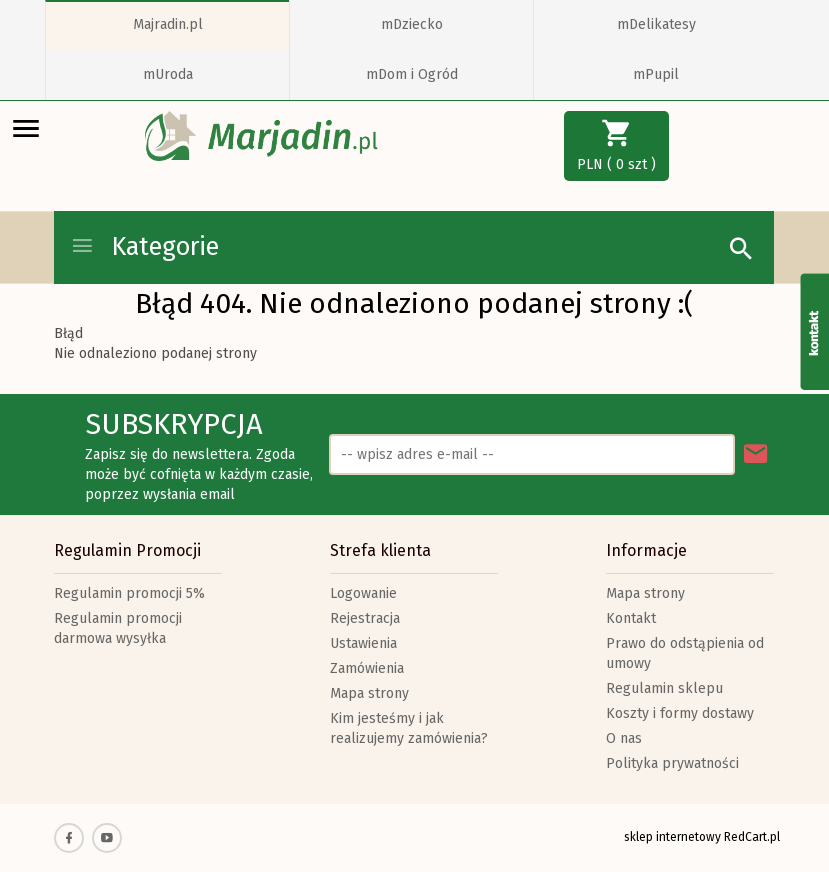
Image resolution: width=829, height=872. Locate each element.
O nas (624, 738)
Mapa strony (369, 693)
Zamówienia (367, 668)
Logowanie (363, 593)
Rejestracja (365, 618)
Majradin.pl (168, 24)
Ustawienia (363, 643)
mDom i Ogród (412, 74)
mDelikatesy (656, 24)
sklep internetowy (672, 837)
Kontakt (631, 618)
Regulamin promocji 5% (129, 593)
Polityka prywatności (672, 763)
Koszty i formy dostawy (680, 713)
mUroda (168, 74)
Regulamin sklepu (664, 688)
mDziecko (412, 24)
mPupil (656, 74)
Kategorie (144, 247)
